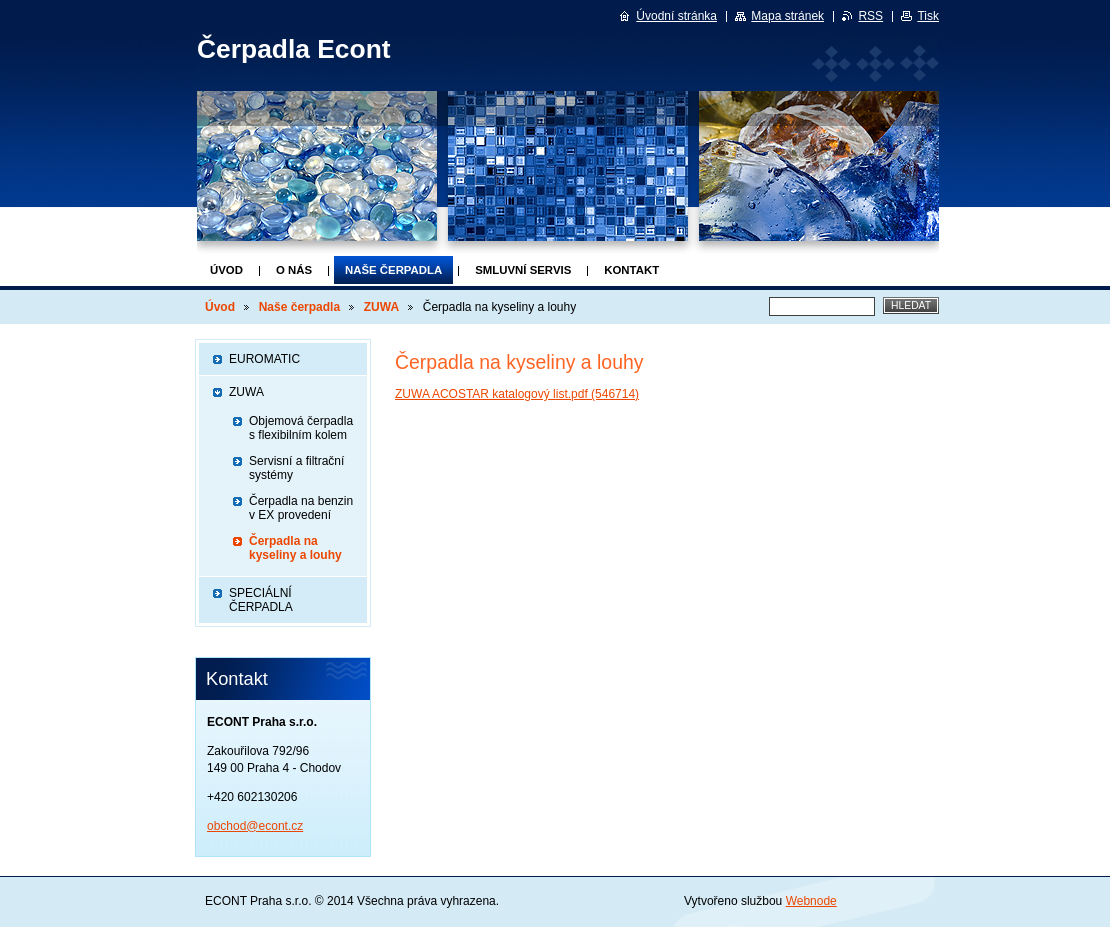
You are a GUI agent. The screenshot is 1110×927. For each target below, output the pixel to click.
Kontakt (631, 270)
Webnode (811, 901)
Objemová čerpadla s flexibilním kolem (301, 428)
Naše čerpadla (393, 270)
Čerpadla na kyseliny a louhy (295, 548)
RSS (870, 16)
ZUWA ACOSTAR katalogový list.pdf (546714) (517, 394)
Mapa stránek (787, 16)
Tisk (928, 16)
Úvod (226, 270)
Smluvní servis (523, 270)
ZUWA (381, 307)
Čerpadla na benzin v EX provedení (301, 508)
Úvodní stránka (676, 16)
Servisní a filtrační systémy (296, 468)
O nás (294, 270)
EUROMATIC (264, 359)
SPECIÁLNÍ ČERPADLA (261, 600)
